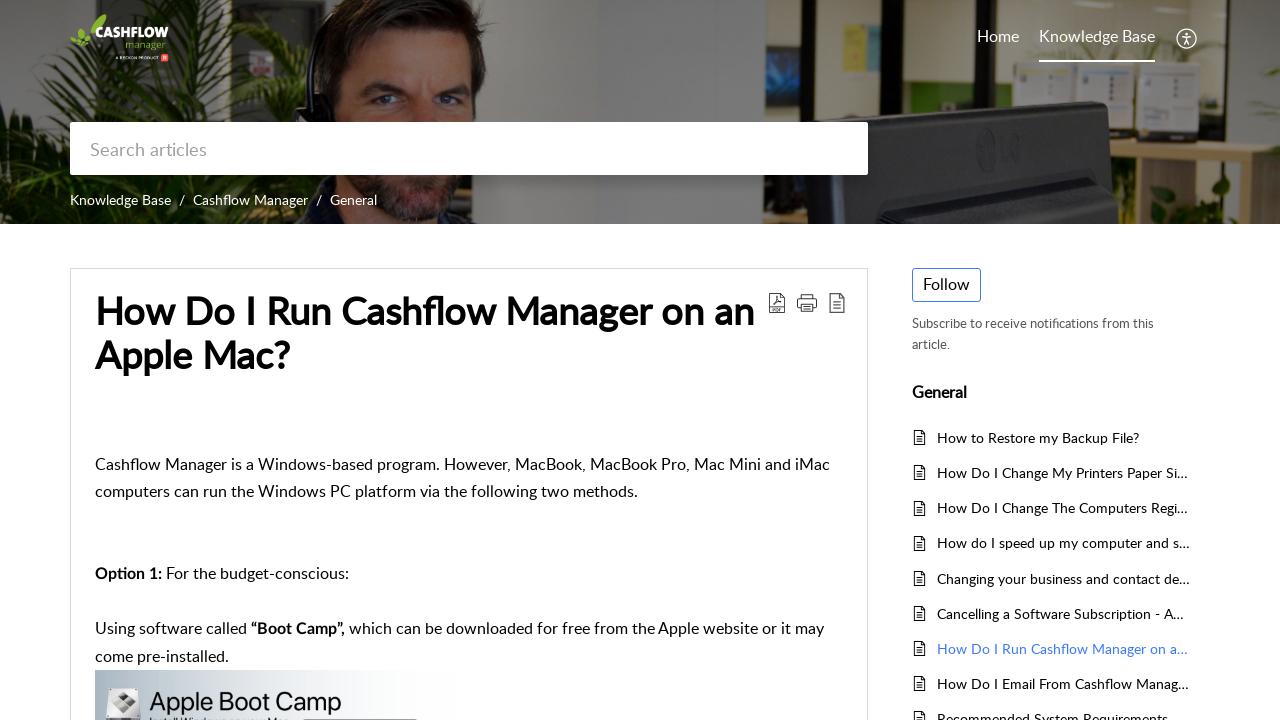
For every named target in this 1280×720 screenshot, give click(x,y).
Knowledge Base (120, 199)
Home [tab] (998, 36)
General (353, 199)
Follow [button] (946, 284)
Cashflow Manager (250, 199)
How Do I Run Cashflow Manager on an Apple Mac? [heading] (424, 333)
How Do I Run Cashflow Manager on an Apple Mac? (1063, 648)
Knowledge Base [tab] (1097, 36)
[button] (1187, 38)
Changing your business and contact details (1063, 578)
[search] (469, 148)
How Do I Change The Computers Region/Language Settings (1063, 507)
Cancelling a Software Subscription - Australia (1063, 613)
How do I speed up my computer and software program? (1063, 542)
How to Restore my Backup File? (1038, 437)
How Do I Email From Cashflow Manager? (1063, 683)
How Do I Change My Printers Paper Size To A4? (1063, 472)
